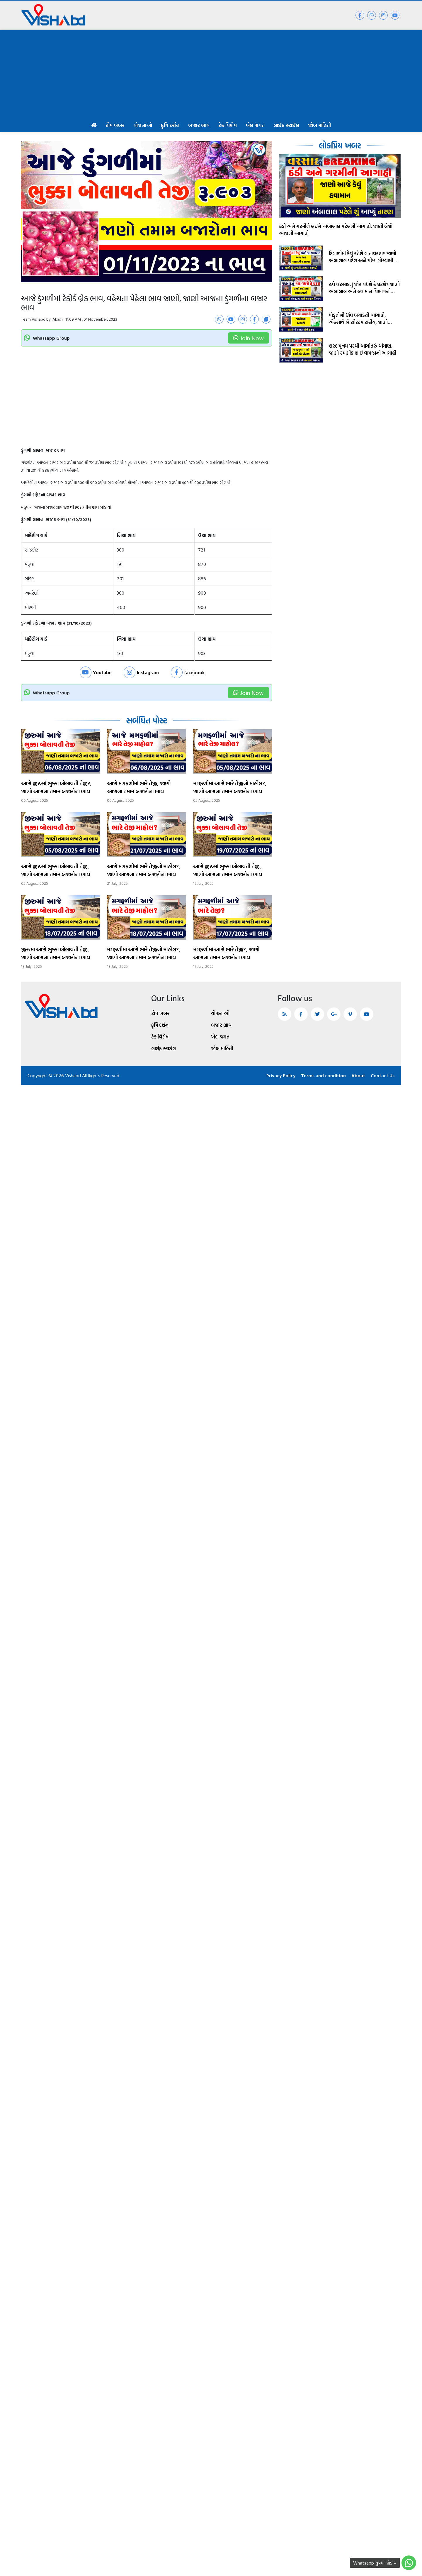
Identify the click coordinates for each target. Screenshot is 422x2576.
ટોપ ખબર (115, 125)
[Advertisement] (211, 74)
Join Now (248, 338)
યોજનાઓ (142, 125)
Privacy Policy (280, 1075)
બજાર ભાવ (199, 125)
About (358, 1075)
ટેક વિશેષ (227, 125)
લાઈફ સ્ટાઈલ (286, 125)
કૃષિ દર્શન (170, 125)
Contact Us (382, 1075)
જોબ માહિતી (319, 125)
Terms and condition (323, 1075)
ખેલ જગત (255, 125)
